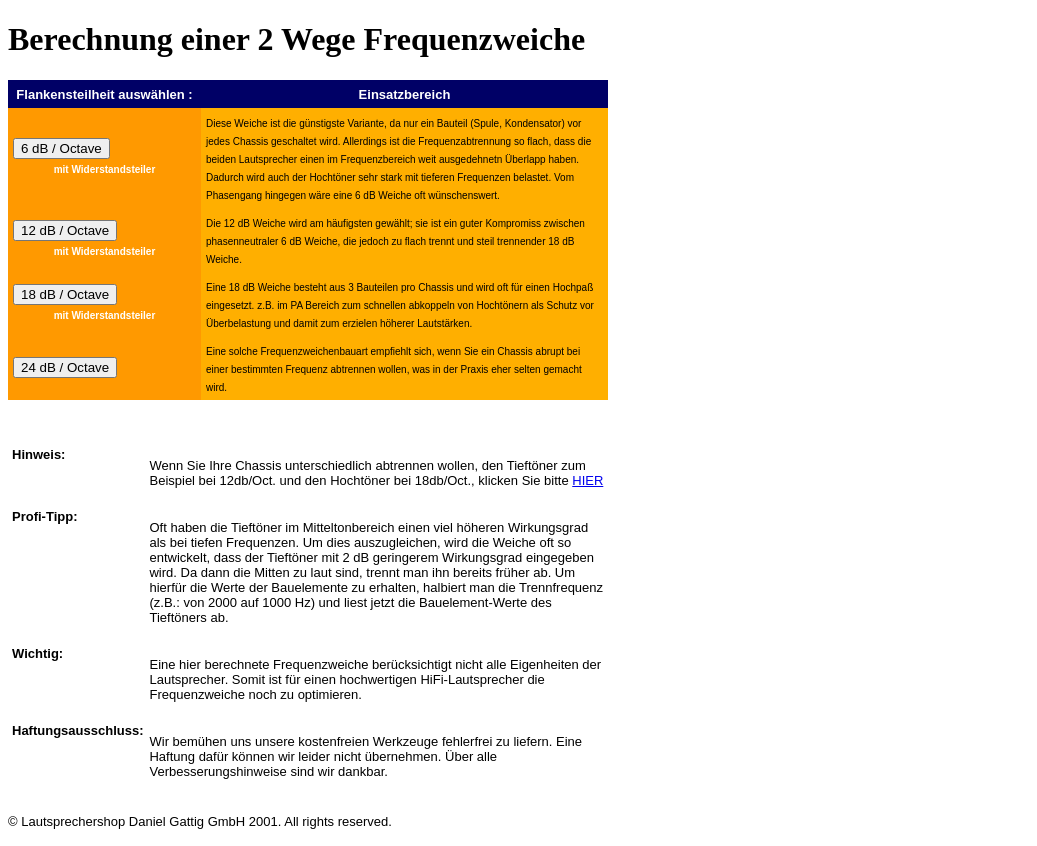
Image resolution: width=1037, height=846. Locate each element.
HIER (587, 480)
